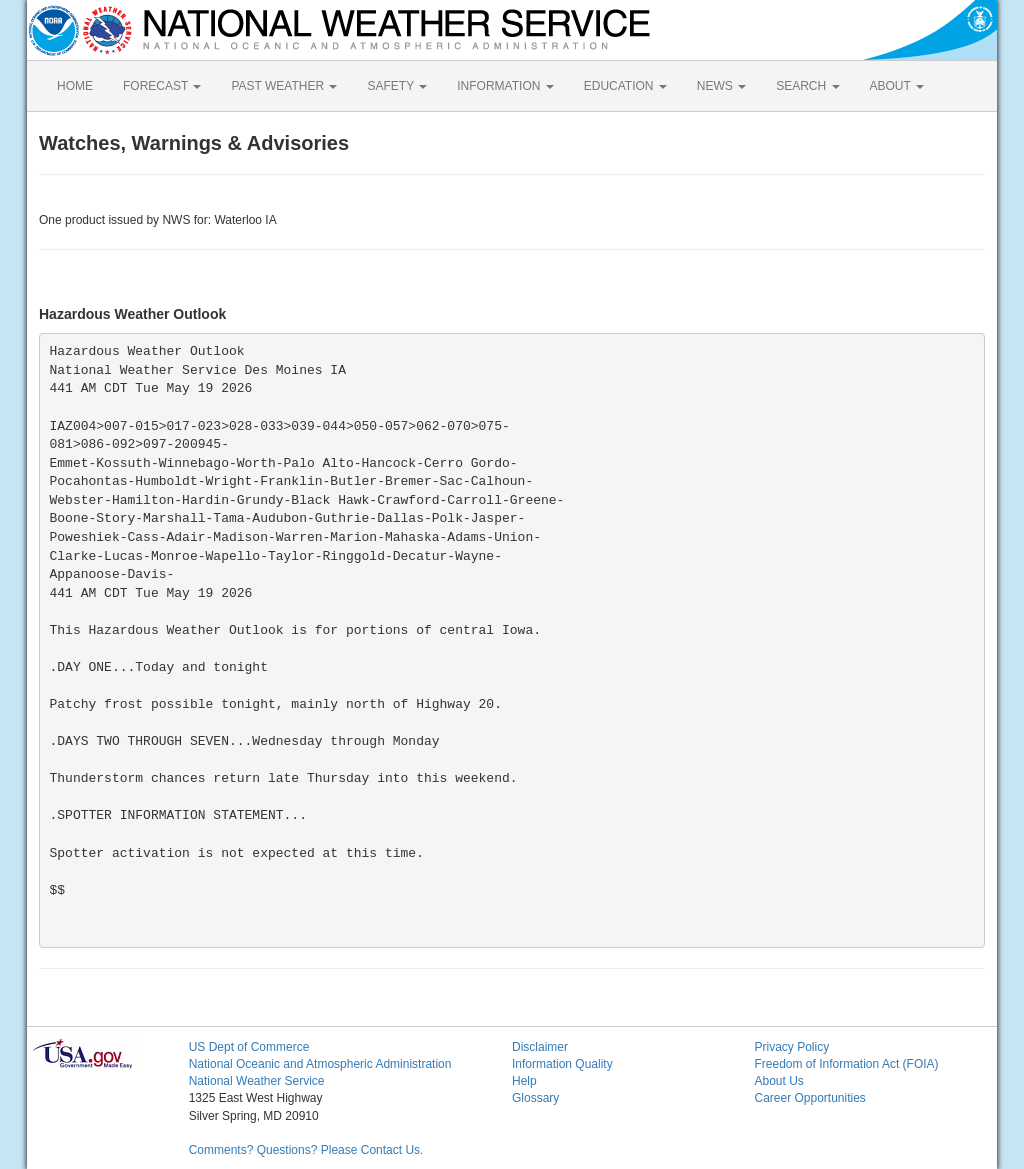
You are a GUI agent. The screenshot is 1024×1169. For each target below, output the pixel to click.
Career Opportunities (809, 1098)
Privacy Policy (791, 1047)
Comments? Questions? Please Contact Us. (306, 1150)
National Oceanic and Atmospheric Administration (320, 1064)
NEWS (721, 86)
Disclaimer (540, 1047)
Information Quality (562, 1064)
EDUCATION (625, 86)
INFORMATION (505, 86)
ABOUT (897, 86)
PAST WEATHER (284, 86)
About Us (778, 1081)
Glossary (535, 1098)
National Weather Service (257, 1081)
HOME (75, 86)
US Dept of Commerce (249, 1047)
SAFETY (397, 86)
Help (524, 1081)
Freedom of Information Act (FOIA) (846, 1064)
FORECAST (162, 86)
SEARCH (807, 86)
